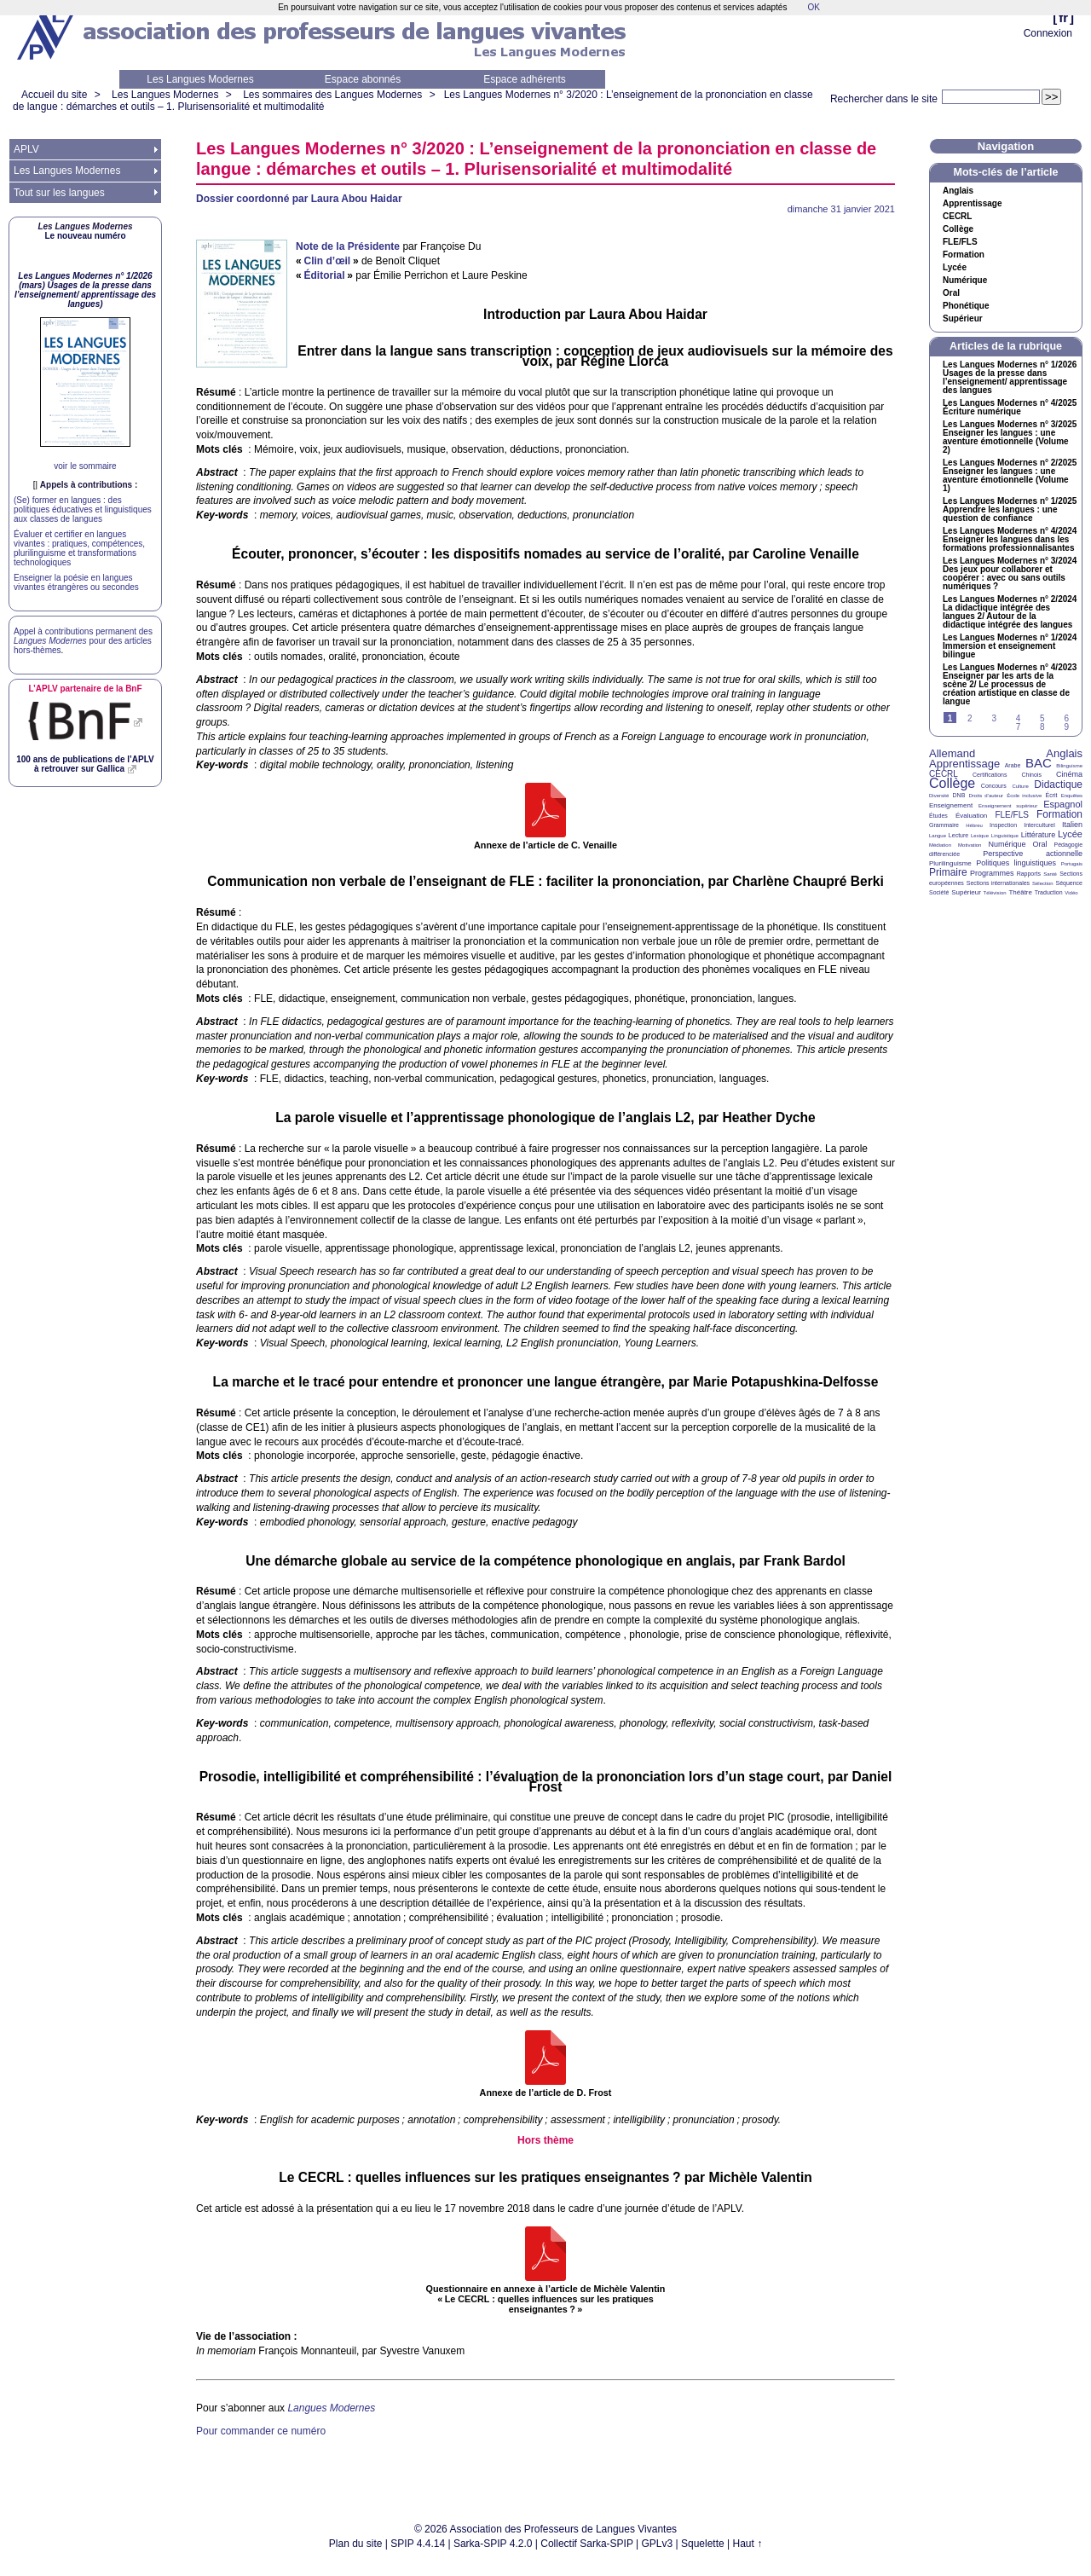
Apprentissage (972, 204)
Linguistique (1005, 835)
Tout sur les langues (59, 193)
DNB (959, 795)
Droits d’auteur (986, 795)
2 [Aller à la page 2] (970, 718)
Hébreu (974, 825)
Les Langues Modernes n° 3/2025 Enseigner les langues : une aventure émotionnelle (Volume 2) (1010, 437)
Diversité (939, 795)
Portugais (1071, 863)
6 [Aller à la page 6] (1066, 718)
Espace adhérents (524, 79)
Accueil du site (54, 95)
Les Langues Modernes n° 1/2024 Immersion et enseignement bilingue (1010, 646)
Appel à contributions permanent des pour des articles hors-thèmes (83, 641)
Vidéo (1071, 892)
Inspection (1003, 825)
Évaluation (971, 815)
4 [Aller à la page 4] (1018, 718)
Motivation (969, 845)
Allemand (952, 753)
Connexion (1048, 33)
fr (1063, 17)
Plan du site (356, 2544)
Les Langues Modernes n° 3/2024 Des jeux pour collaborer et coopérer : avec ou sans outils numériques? (1010, 574)
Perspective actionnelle (1032, 853)
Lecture (958, 835)
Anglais (958, 191)
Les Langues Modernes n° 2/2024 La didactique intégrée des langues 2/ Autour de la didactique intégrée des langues (1010, 612)
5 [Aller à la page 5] (1042, 718)
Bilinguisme (1069, 765)
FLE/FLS (1011, 814)
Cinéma (1069, 774)
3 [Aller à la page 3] (993, 718)
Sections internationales (998, 883)
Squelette (702, 2544)
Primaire (948, 872)
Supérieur (963, 319)
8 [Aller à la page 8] (1042, 727)
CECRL (943, 774)
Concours (994, 786)
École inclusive (1024, 795)
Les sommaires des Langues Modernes (332, 95)
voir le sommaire (85, 466)
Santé (1050, 874)
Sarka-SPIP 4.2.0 (493, 2544)
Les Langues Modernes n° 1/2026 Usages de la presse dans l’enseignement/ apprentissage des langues (1010, 378)
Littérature (1038, 835)
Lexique (980, 835)
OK (813, 7)
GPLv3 (657, 2544)
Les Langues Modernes (200, 79)
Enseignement (951, 805)
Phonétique (966, 306)
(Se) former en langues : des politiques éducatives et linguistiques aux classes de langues (83, 509)
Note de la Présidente (348, 246)
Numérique (965, 280)
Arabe (1013, 765)
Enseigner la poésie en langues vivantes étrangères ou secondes (76, 582)
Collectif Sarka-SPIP (586, 2544)
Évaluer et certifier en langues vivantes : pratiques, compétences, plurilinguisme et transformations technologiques (79, 548)
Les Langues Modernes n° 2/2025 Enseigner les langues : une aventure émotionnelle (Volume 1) (1010, 476)
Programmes (992, 873)
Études (938, 816)
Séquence (1068, 883)
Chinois (1032, 775)
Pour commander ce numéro (261, 2431)
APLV (26, 149)
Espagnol (1062, 804)
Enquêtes (1071, 795)
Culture (1020, 786)
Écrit (1051, 795)
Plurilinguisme (950, 863)
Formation (963, 255)
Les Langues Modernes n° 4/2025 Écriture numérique (1010, 407)
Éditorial (323, 275)
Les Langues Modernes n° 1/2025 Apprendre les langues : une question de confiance (1010, 510)
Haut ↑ (748, 2544)
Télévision (995, 892)
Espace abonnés (363, 79)
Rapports (1029, 874)
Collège (958, 229)
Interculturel (1039, 825)
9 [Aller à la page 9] (1066, 727)
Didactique (1058, 784)
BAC (1038, 762)
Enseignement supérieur (1007, 805)
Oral (951, 293)
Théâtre (1020, 892)
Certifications (990, 775)
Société (939, 892)
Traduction (1049, 892)
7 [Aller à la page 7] (1018, 727)
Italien (1072, 824)
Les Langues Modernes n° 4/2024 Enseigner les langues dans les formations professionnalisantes (1010, 540)
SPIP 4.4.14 (417, 2544)
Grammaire (944, 825)
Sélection (1042, 883)
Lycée (955, 267)
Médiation (940, 845)
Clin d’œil (326, 261)
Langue (937, 835)
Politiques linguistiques (1016, 863)
